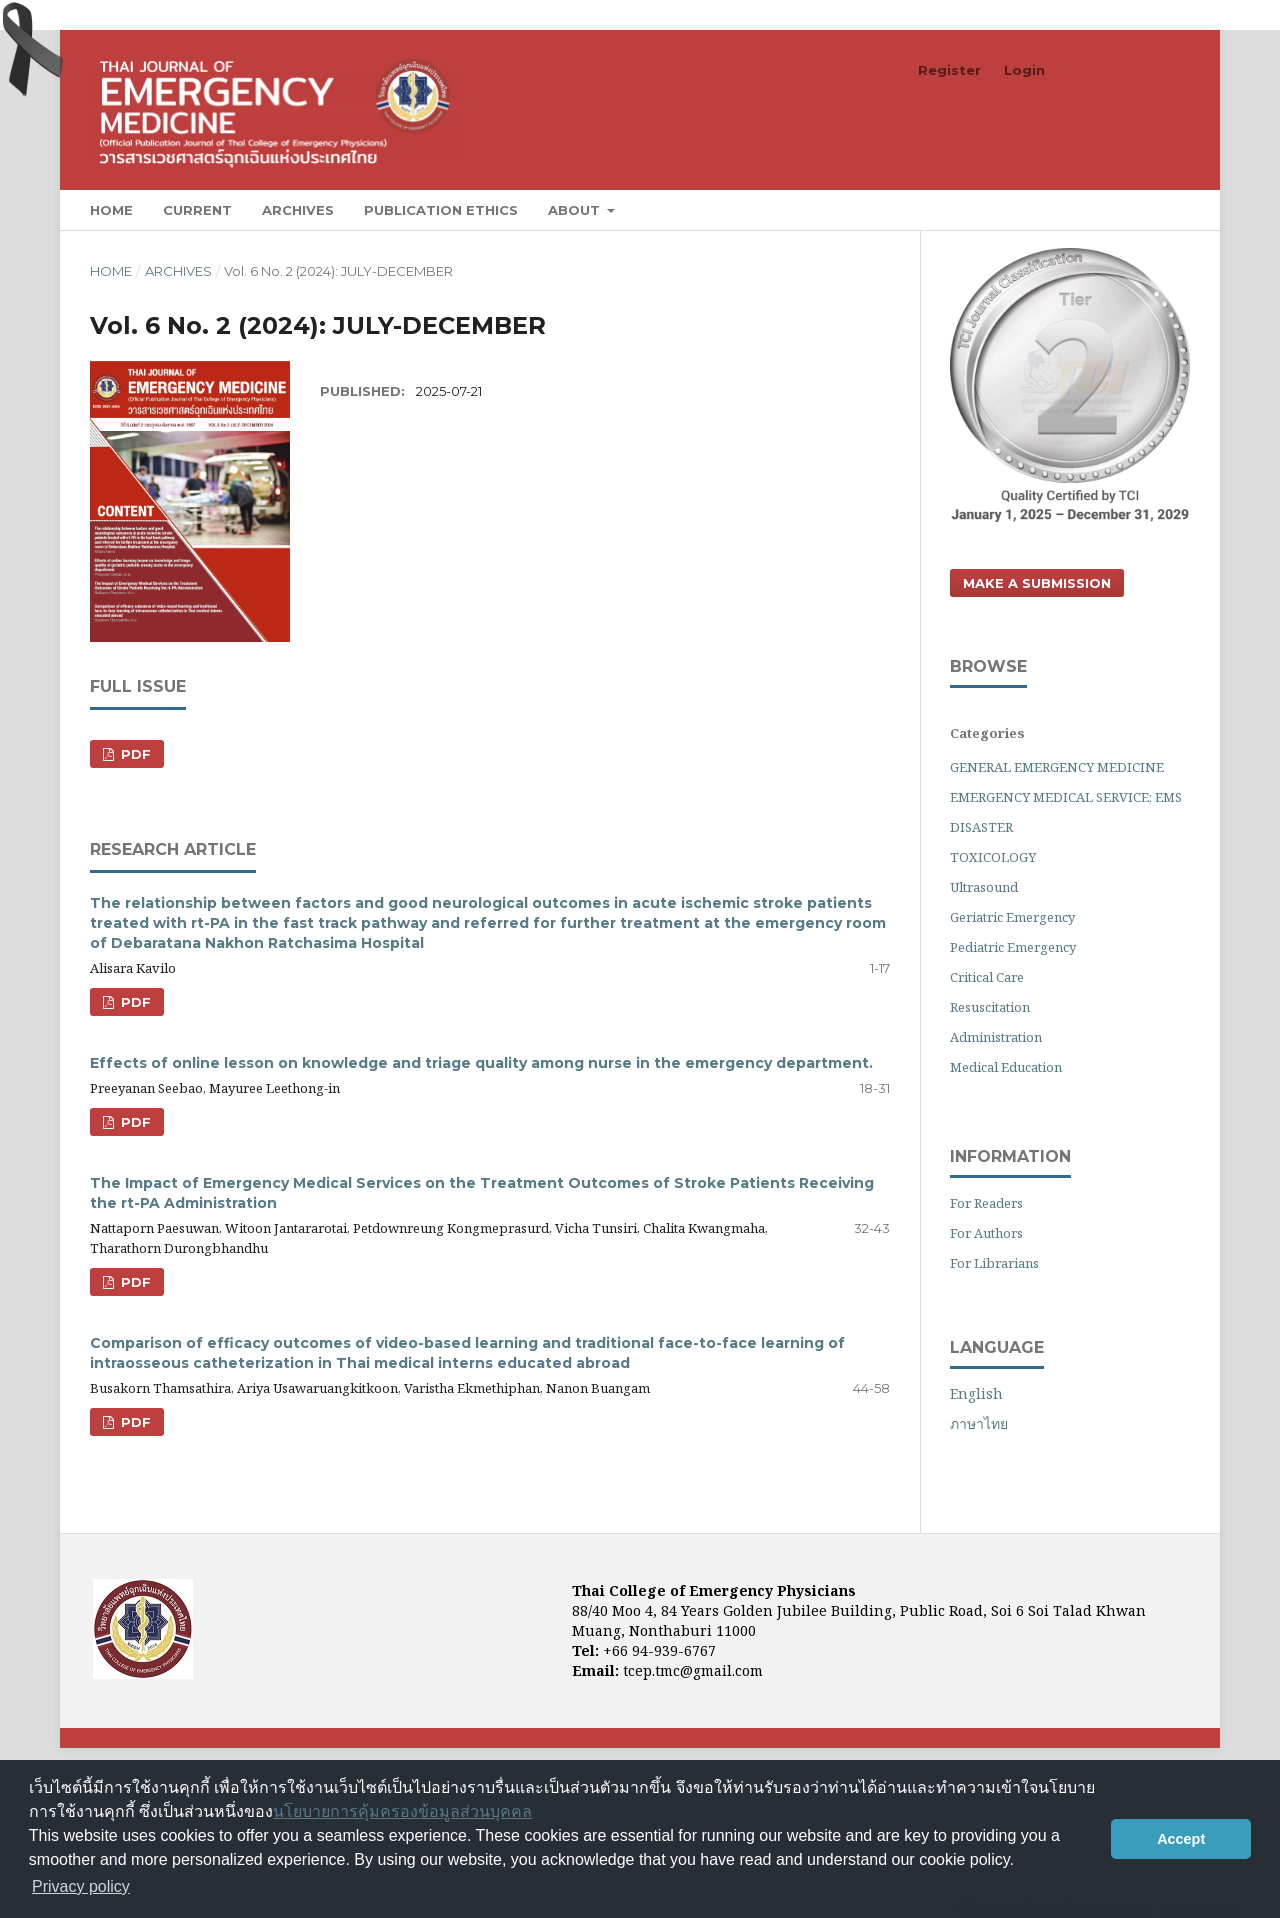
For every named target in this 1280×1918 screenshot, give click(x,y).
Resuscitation (990, 1007)
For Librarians (994, 1263)
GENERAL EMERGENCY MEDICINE (1057, 767)
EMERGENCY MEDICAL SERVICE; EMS (1066, 797)
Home (111, 210)
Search (1143, 209)
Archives (298, 210)
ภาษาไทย (979, 1423)
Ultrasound (984, 887)
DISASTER (981, 827)
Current (197, 210)
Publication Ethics (441, 210)
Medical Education (1006, 1067)
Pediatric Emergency (1013, 947)
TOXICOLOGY (993, 857)
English (976, 1393)
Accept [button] (1181, 1839)
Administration (996, 1037)
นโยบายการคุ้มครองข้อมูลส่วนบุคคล (402, 1811)
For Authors (986, 1233)
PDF (134, 754)
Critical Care (987, 977)
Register (949, 70)
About (576, 210)
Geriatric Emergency (1012, 917)
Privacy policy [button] (81, 1886)
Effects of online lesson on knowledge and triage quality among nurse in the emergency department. (481, 1063)
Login (1024, 70)
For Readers (986, 1203)
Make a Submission (1037, 583)
